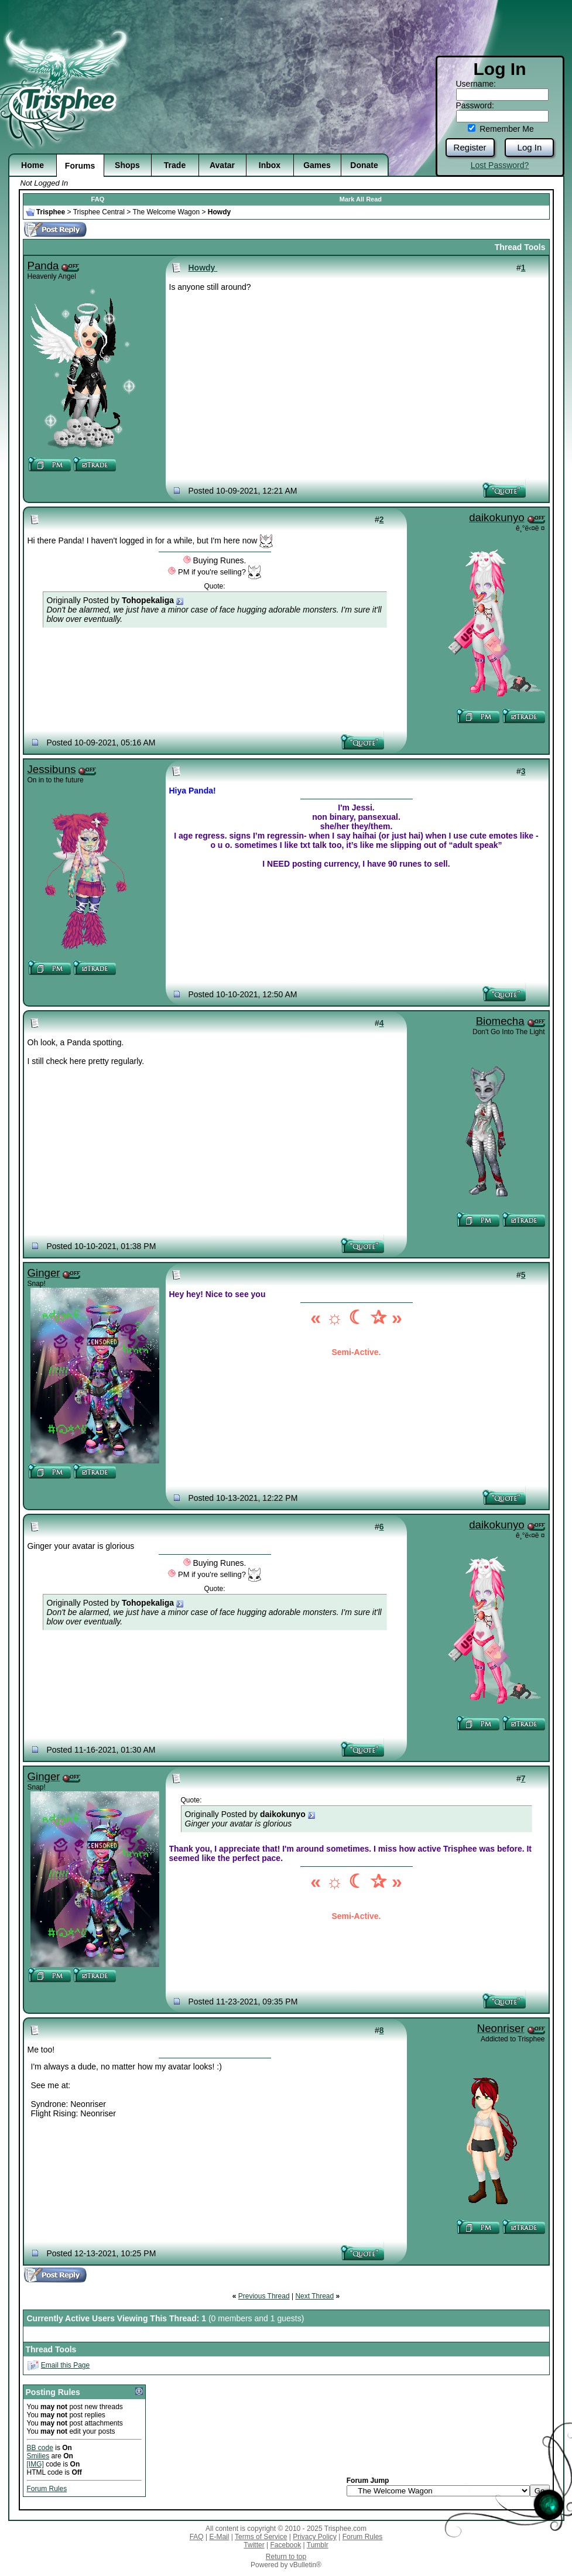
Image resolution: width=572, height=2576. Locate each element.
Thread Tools (520, 247)
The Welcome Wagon (166, 212)
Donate (364, 165)
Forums (80, 165)
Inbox (269, 165)
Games (317, 165)
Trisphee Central (99, 212)
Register (470, 147)
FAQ (98, 199)
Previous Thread (264, 2296)
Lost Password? (500, 165)
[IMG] (35, 2464)
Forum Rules (47, 2489)
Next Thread (314, 2296)
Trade (175, 165)
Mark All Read (361, 199)
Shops (127, 165)
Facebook (285, 2545)
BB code (40, 2448)
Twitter (254, 2545)
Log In (530, 147)
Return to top (286, 2557)
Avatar (222, 165)
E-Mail (219, 2537)
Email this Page (65, 2365)
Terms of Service (261, 2537)
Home (32, 165)
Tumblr (317, 2545)
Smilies (38, 2456)
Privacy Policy (315, 2537)
